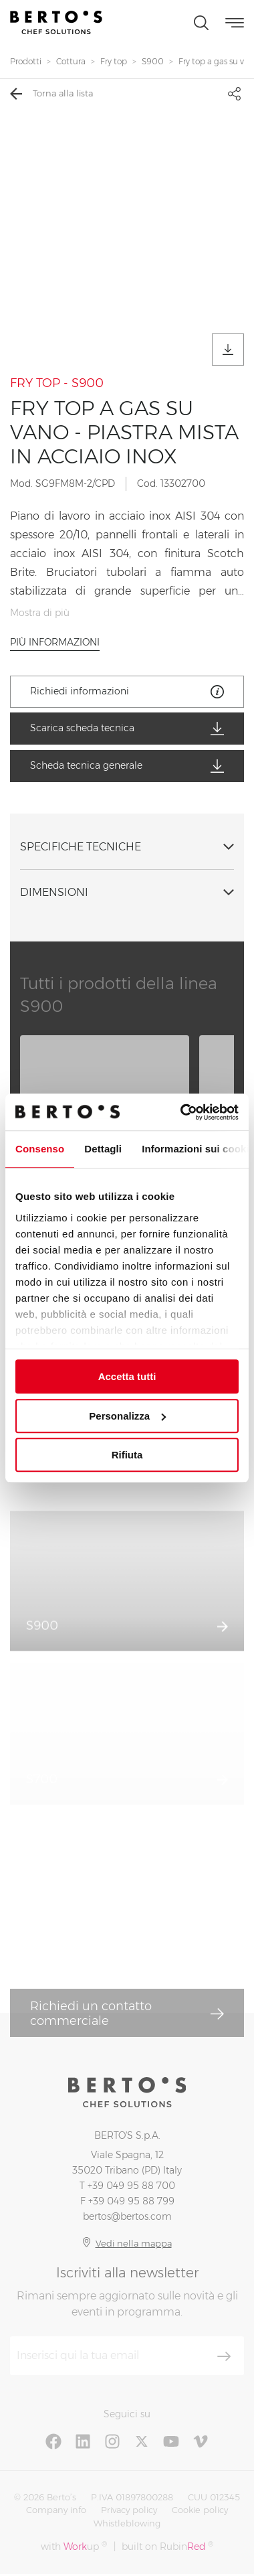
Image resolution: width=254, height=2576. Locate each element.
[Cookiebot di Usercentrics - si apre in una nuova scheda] (181, 1112)
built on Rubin (167, 2546)
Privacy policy (129, 2509)
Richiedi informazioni (127, 691)
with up (74, 2546)
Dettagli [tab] (103, 1148)
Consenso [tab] (39, 1148)
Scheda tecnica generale (127, 766)
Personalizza (127, 1416)
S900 (153, 61)
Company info (56, 2509)
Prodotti (25, 61)
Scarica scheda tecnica (127, 728)
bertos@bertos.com (127, 2216)
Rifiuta (127, 1454)
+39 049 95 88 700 (131, 2186)
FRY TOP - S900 (57, 383)
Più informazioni (55, 642)
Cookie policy (200, 2509)
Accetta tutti (127, 1376)
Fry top (113, 61)
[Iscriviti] (224, 2356)
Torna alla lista (51, 94)
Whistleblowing (127, 2523)
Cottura (71, 61)
